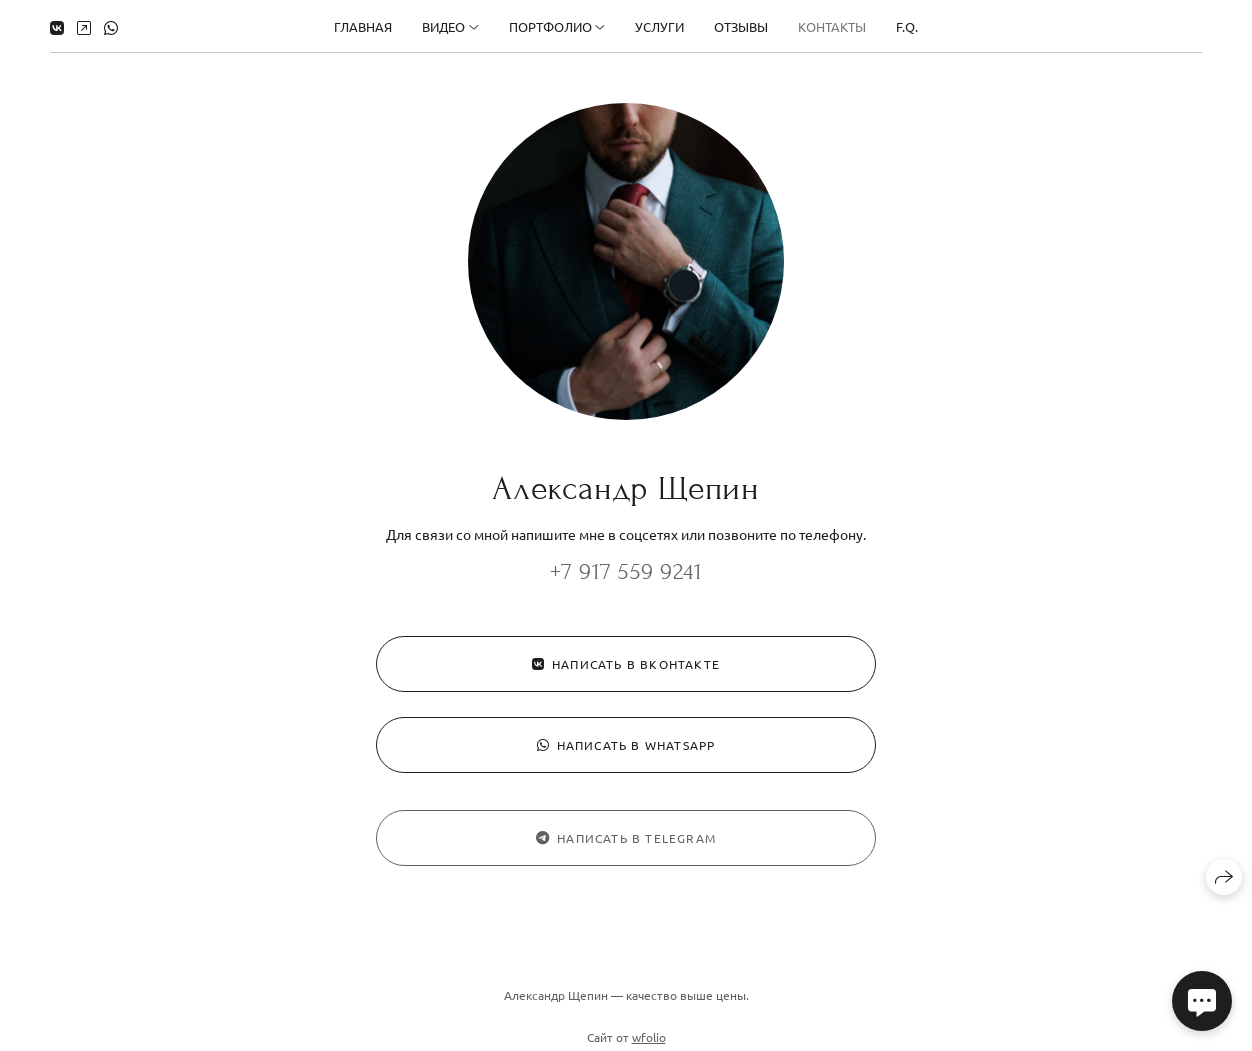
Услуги (659, 26)
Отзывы (741, 26)
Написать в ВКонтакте (626, 664)
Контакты (832, 26)
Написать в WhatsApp (626, 745)
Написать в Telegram (626, 843)
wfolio (649, 1042)
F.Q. (907, 26)
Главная (363, 26)
